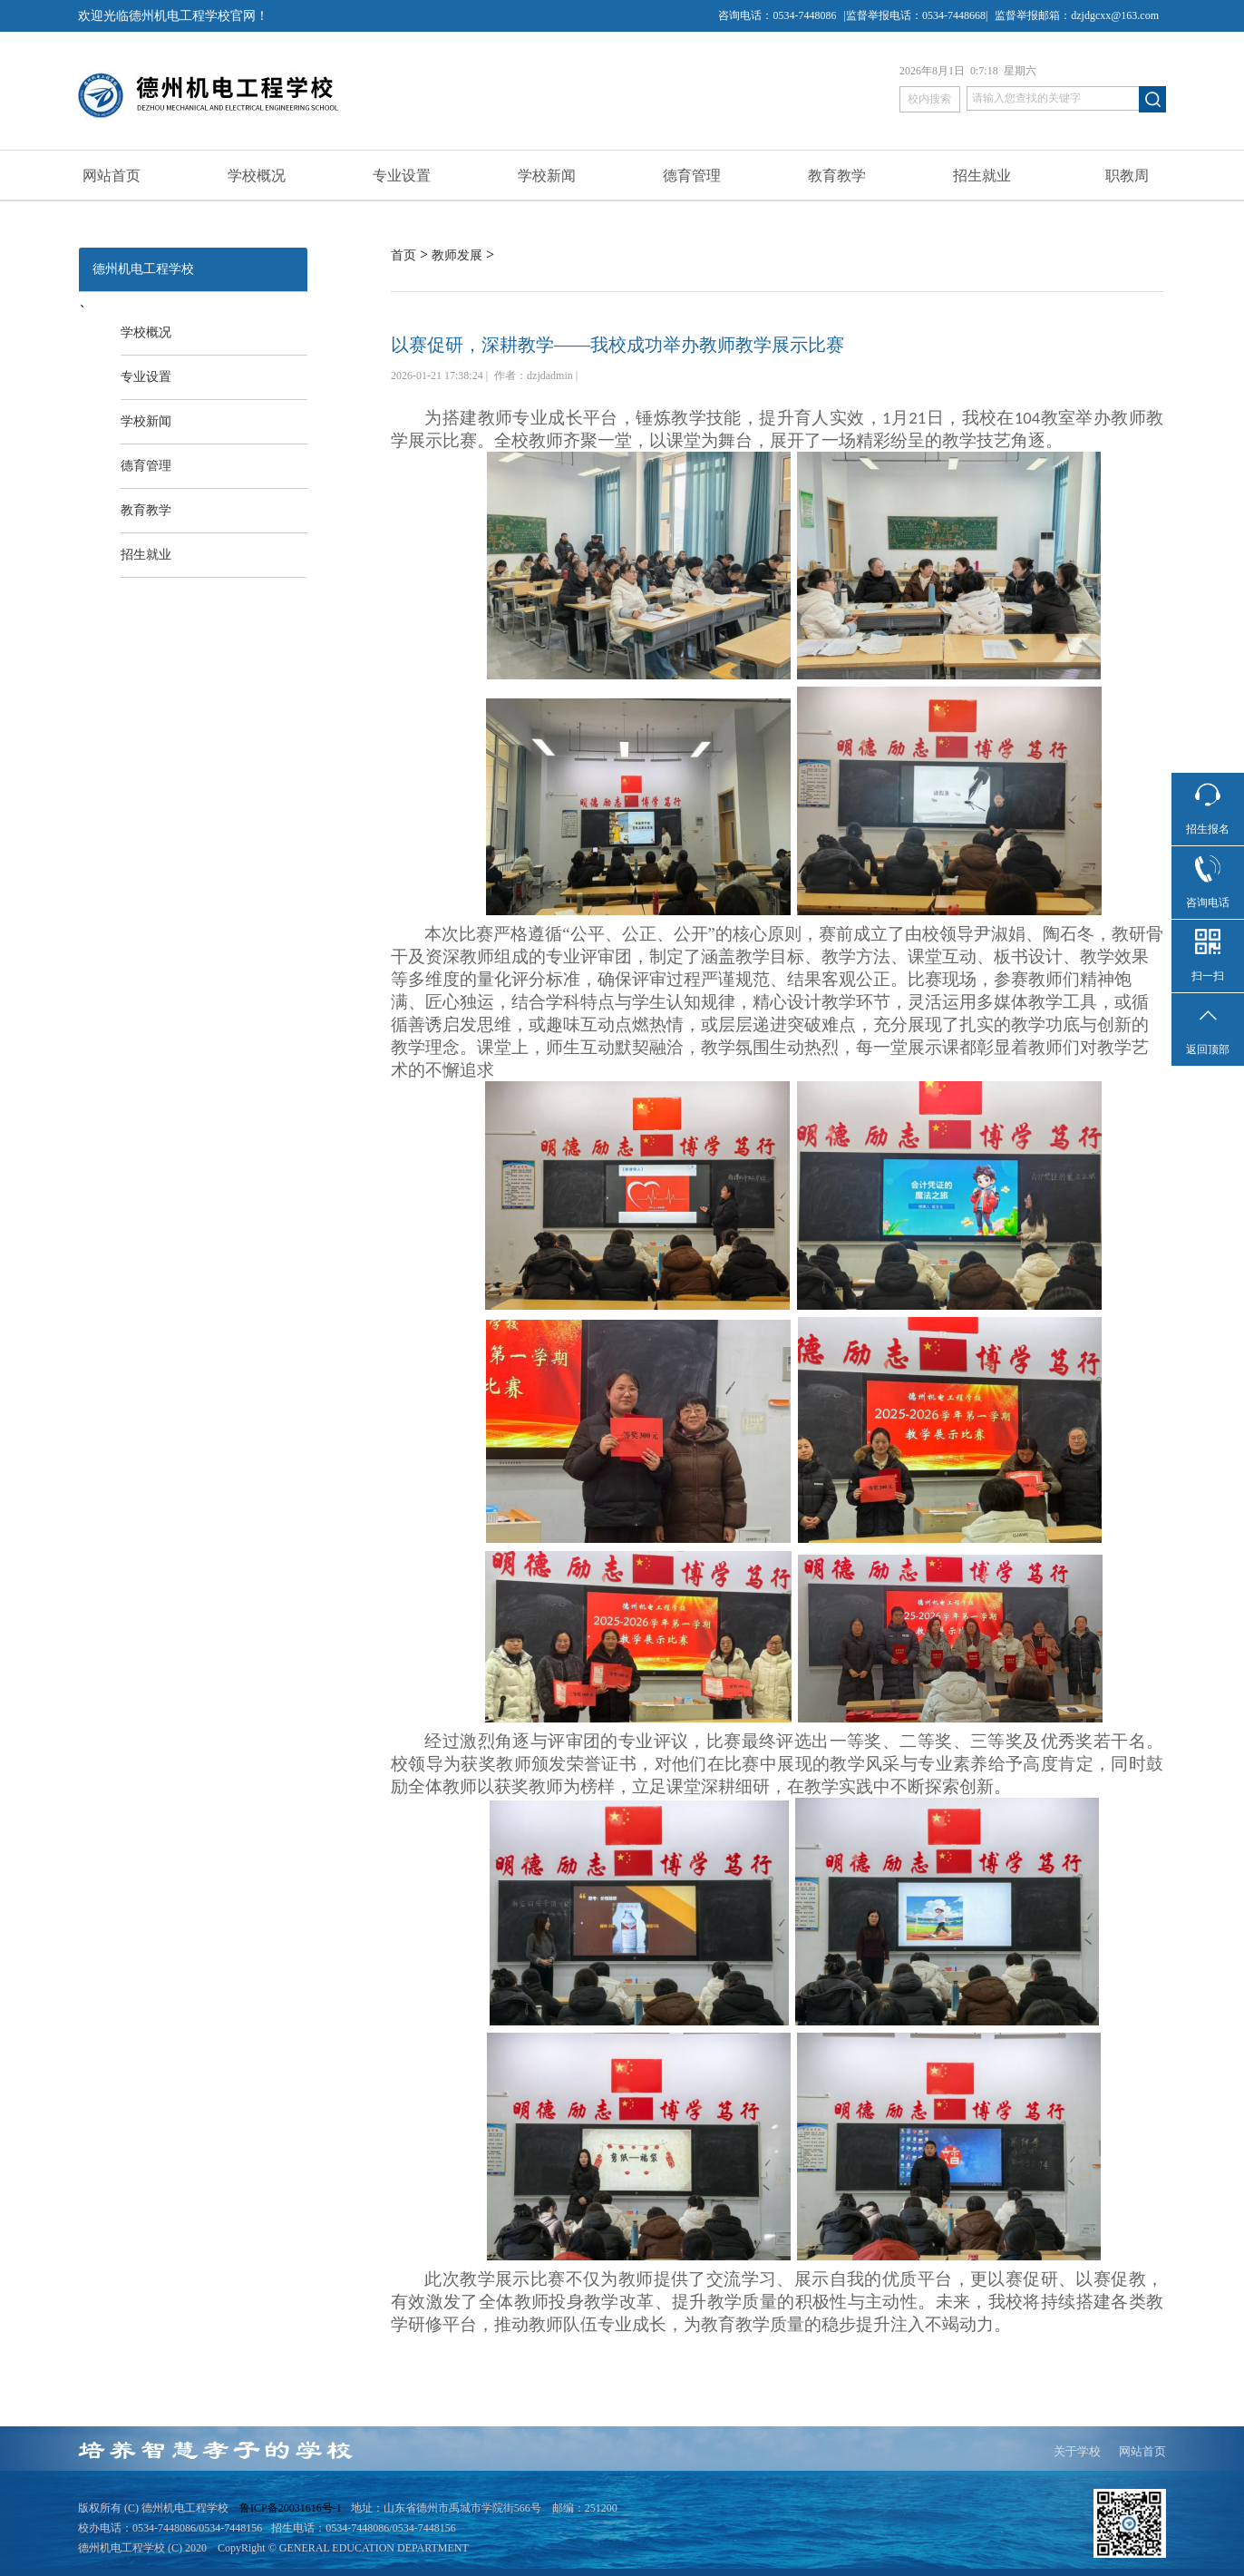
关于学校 (1077, 2451)
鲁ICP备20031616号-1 (290, 2508)
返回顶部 (1207, 1049)
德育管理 (692, 175)
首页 (403, 255)
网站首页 (112, 175)
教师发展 (457, 255)
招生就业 (982, 175)
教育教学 (837, 175)
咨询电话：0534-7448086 (777, 15)
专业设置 (402, 175)
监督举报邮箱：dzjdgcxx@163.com (1077, 15)
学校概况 (257, 175)
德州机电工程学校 (143, 269)
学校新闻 (547, 175)
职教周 (1127, 175)
